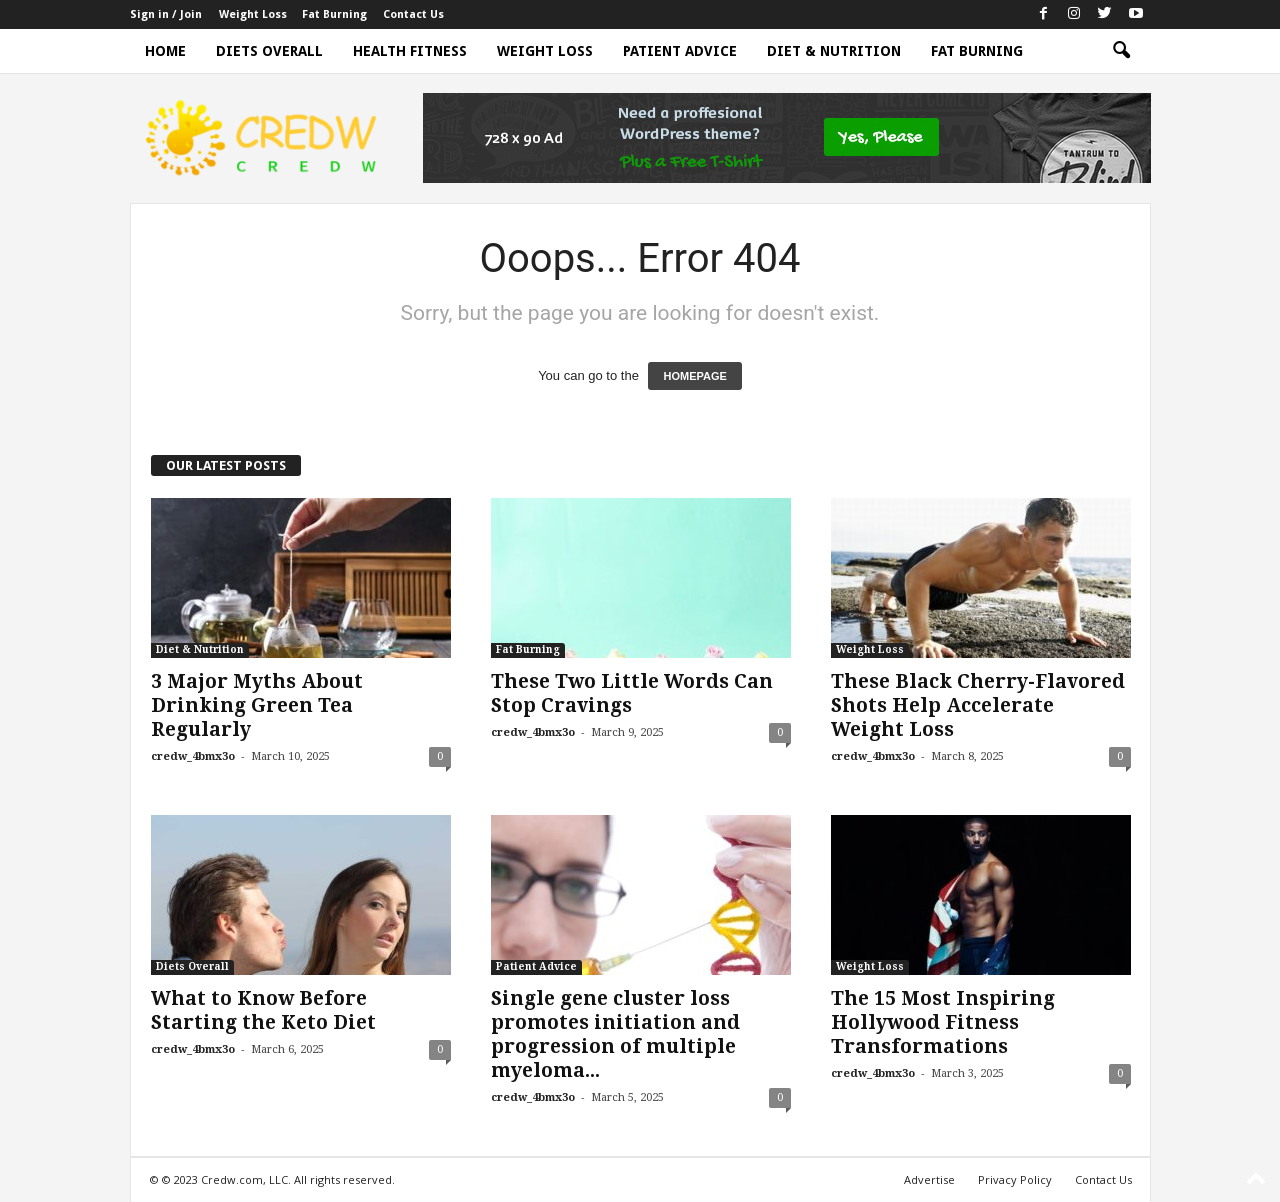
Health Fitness (410, 51)
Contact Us (413, 14)
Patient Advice (680, 51)
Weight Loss (253, 14)
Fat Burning (334, 14)
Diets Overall (269, 51)
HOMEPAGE (694, 376)
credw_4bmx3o (193, 756)
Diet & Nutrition (834, 51)
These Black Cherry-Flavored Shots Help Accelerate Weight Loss (978, 705)
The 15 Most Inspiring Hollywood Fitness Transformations (943, 1022)
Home (165, 51)
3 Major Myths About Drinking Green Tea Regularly (257, 705)
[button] (1121, 51)
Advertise (929, 1179)
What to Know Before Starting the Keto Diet (263, 1010)
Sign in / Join (166, 14)
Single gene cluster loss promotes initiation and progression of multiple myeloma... (615, 1034)
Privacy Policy (1015, 1179)
